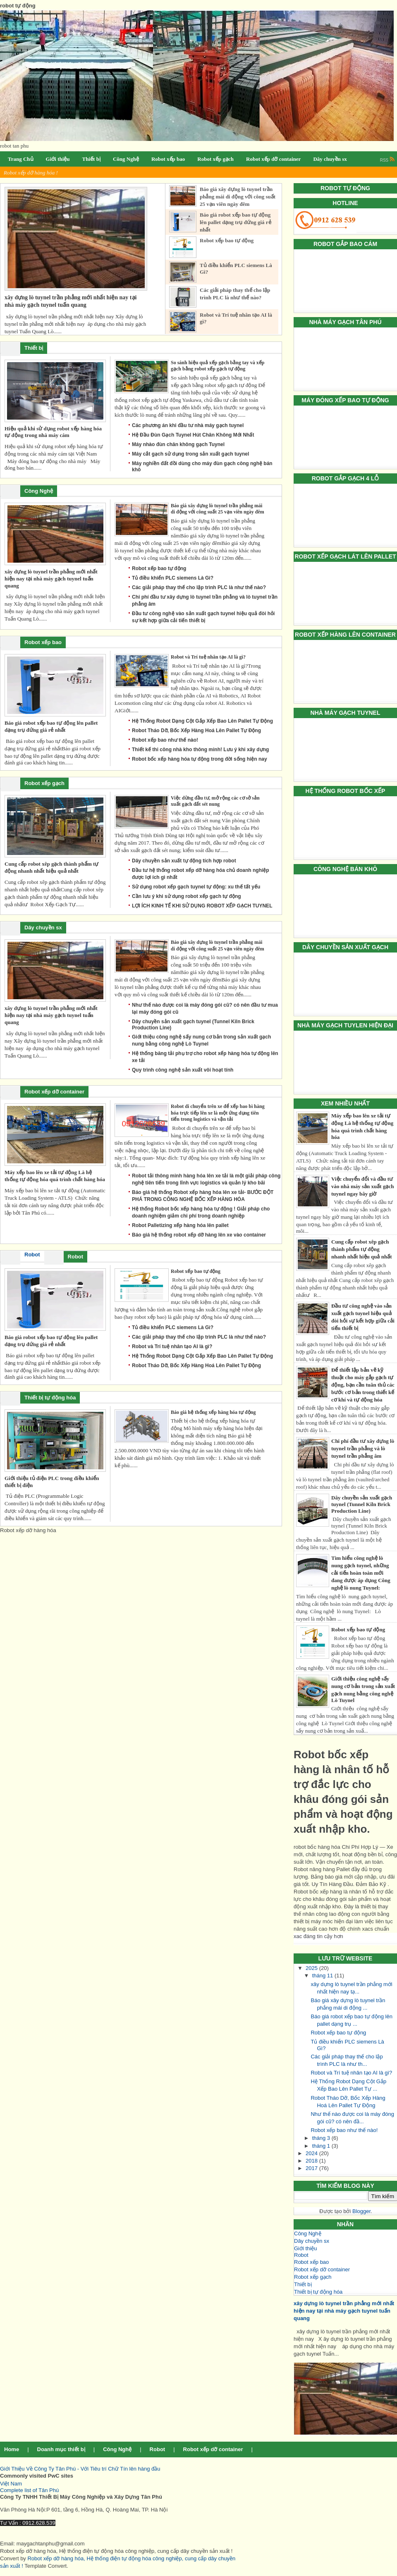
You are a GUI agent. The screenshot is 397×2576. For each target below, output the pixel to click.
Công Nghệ (307, 2233)
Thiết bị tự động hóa (318, 2292)
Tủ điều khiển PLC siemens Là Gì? (172, 578)
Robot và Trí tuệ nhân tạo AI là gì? (351, 2073)
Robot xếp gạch (313, 2277)
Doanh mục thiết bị (61, 2449)
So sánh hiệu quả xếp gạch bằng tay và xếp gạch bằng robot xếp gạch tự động (217, 366)
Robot (301, 2255)
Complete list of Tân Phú (29, 2490)
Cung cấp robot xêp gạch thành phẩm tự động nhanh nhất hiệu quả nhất (361, 1249)
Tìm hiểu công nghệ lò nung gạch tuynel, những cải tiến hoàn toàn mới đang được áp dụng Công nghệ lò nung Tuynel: (360, 1573)
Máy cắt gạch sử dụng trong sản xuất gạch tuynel (190, 454)
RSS (387, 160)
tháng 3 (322, 2138)
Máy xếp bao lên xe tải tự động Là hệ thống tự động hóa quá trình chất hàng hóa (55, 1175)
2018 (312, 2161)
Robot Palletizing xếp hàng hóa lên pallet (180, 1225)
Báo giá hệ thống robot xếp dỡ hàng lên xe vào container (199, 1235)
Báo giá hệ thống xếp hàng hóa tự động (213, 1412)
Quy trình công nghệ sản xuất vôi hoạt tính (182, 1070)
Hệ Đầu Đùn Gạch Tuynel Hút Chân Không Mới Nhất (193, 435)
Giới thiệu (305, 2248)
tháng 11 (323, 1975)
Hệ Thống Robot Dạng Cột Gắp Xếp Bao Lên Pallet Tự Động (202, 721)
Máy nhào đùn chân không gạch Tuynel (178, 444)
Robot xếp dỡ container (322, 2269)
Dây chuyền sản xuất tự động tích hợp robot (184, 861)
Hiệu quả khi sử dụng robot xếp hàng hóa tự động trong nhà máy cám (53, 432)
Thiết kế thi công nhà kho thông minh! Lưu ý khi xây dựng (200, 749)
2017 (312, 2168)
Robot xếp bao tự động (358, 1629)
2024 (312, 2153)
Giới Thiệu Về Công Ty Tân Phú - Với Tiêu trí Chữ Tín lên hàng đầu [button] (80, 2469)
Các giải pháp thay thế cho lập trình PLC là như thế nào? (199, 587)
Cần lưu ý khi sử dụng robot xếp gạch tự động (186, 896)
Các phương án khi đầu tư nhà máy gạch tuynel (188, 425)
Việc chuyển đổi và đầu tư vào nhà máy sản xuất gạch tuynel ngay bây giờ (362, 1186)
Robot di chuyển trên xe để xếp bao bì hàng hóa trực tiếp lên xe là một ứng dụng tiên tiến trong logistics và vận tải (218, 1112)
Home (11, 2449)
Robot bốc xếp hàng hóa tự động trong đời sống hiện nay (199, 759)
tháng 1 (322, 2146)
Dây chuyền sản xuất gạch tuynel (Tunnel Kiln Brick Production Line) (361, 1504)
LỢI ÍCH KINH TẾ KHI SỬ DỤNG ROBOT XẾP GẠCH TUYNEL (202, 906)
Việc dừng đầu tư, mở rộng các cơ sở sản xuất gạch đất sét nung (215, 801)
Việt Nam (11, 2484)
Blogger (361, 2211)
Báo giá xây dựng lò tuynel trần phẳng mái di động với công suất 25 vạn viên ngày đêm (237, 196)
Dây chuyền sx (311, 2241)
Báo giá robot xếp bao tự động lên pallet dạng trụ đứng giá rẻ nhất (235, 222)
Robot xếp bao (311, 2262)
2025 (312, 1968)
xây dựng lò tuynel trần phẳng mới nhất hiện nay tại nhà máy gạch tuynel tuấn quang (344, 2310)
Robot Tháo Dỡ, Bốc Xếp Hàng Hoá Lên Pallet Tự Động (196, 730)
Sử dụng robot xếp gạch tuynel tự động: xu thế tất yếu (196, 887)
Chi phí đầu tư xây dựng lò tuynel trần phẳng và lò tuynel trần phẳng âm (362, 1448)
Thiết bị (303, 2284)
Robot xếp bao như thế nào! (344, 2130)
